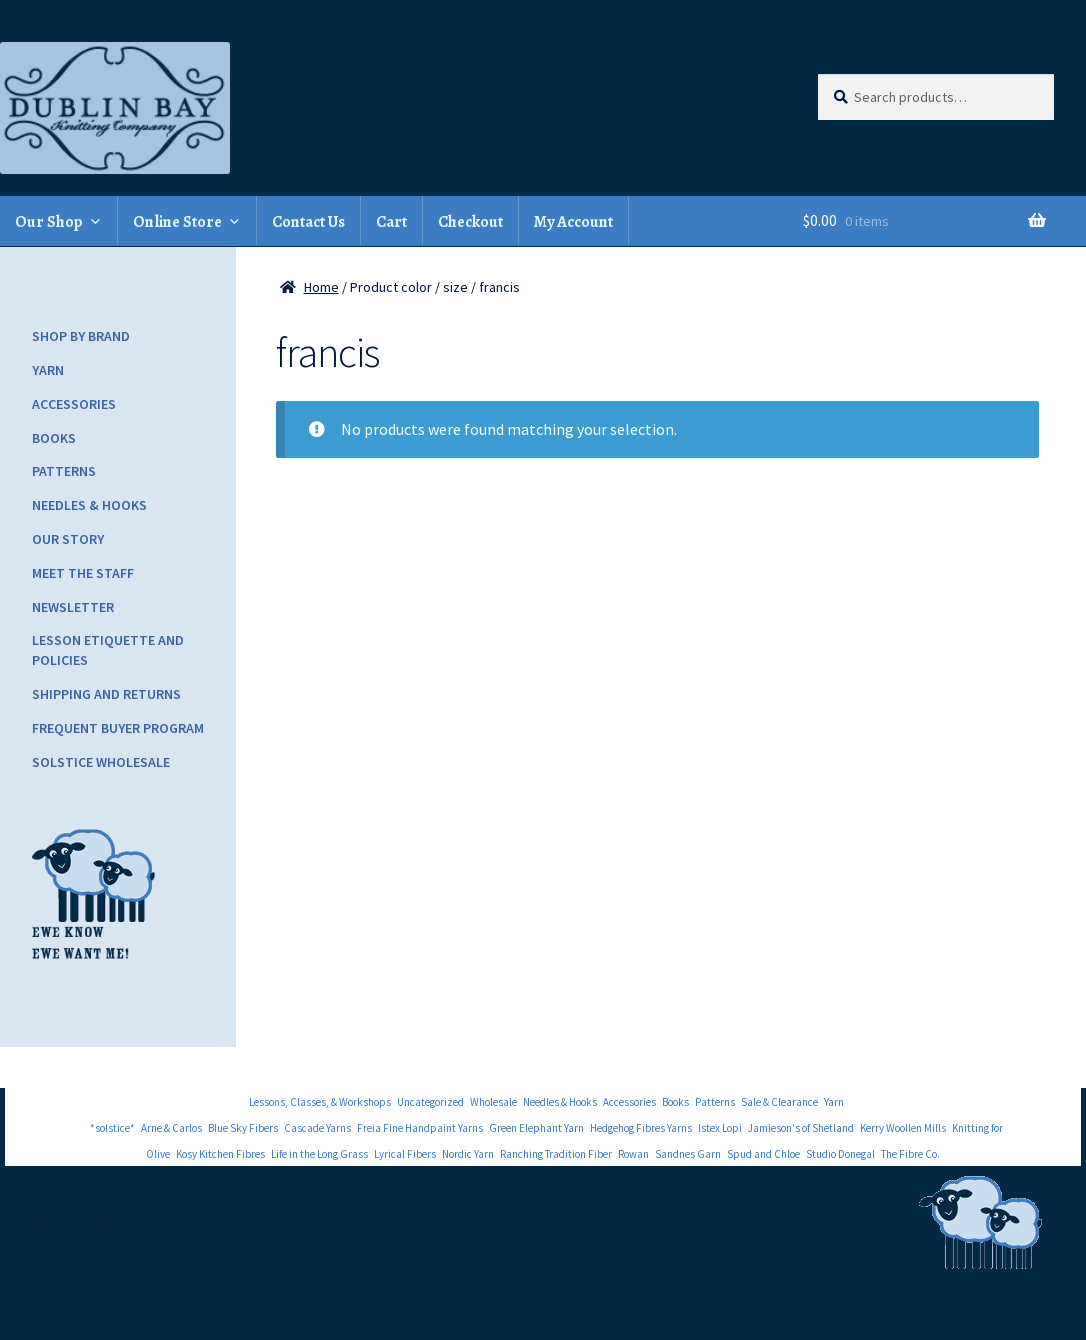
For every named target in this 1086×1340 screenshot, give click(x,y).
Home (321, 287)
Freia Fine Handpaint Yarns (420, 1128)
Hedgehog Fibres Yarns (641, 1128)
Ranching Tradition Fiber (556, 1154)
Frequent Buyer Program (118, 728)
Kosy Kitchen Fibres (220, 1154)
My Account (573, 222)
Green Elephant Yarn (536, 1128)
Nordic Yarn (468, 1154)
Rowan (633, 1154)
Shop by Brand (81, 336)
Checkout (470, 222)
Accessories (74, 404)
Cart (391, 222)
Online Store (177, 222)
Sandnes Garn (688, 1154)
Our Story (68, 539)
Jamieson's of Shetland (801, 1128)
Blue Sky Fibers (243, 1128)
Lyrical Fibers (405, 1154)
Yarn (48, 370)
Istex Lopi (720, 1128)
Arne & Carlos (171, 1128)
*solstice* (112, 1128)
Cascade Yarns (317, 1128)
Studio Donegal (840, 1154)
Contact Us (308, 222)
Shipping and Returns (106, 694)
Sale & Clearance (779, 1102)
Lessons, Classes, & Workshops (320, 1102)
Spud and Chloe (763, 1154)
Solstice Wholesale (101, 762)
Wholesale (493, 1102)
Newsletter (73, 607)
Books (54, 438)
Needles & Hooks (89, 505)
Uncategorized (430, 1102)
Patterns (64, 471)
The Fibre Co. (910, 1154)
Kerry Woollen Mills (903, 1128)
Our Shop (49, 222)
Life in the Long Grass (319, 1154)
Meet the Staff (83, 573)
